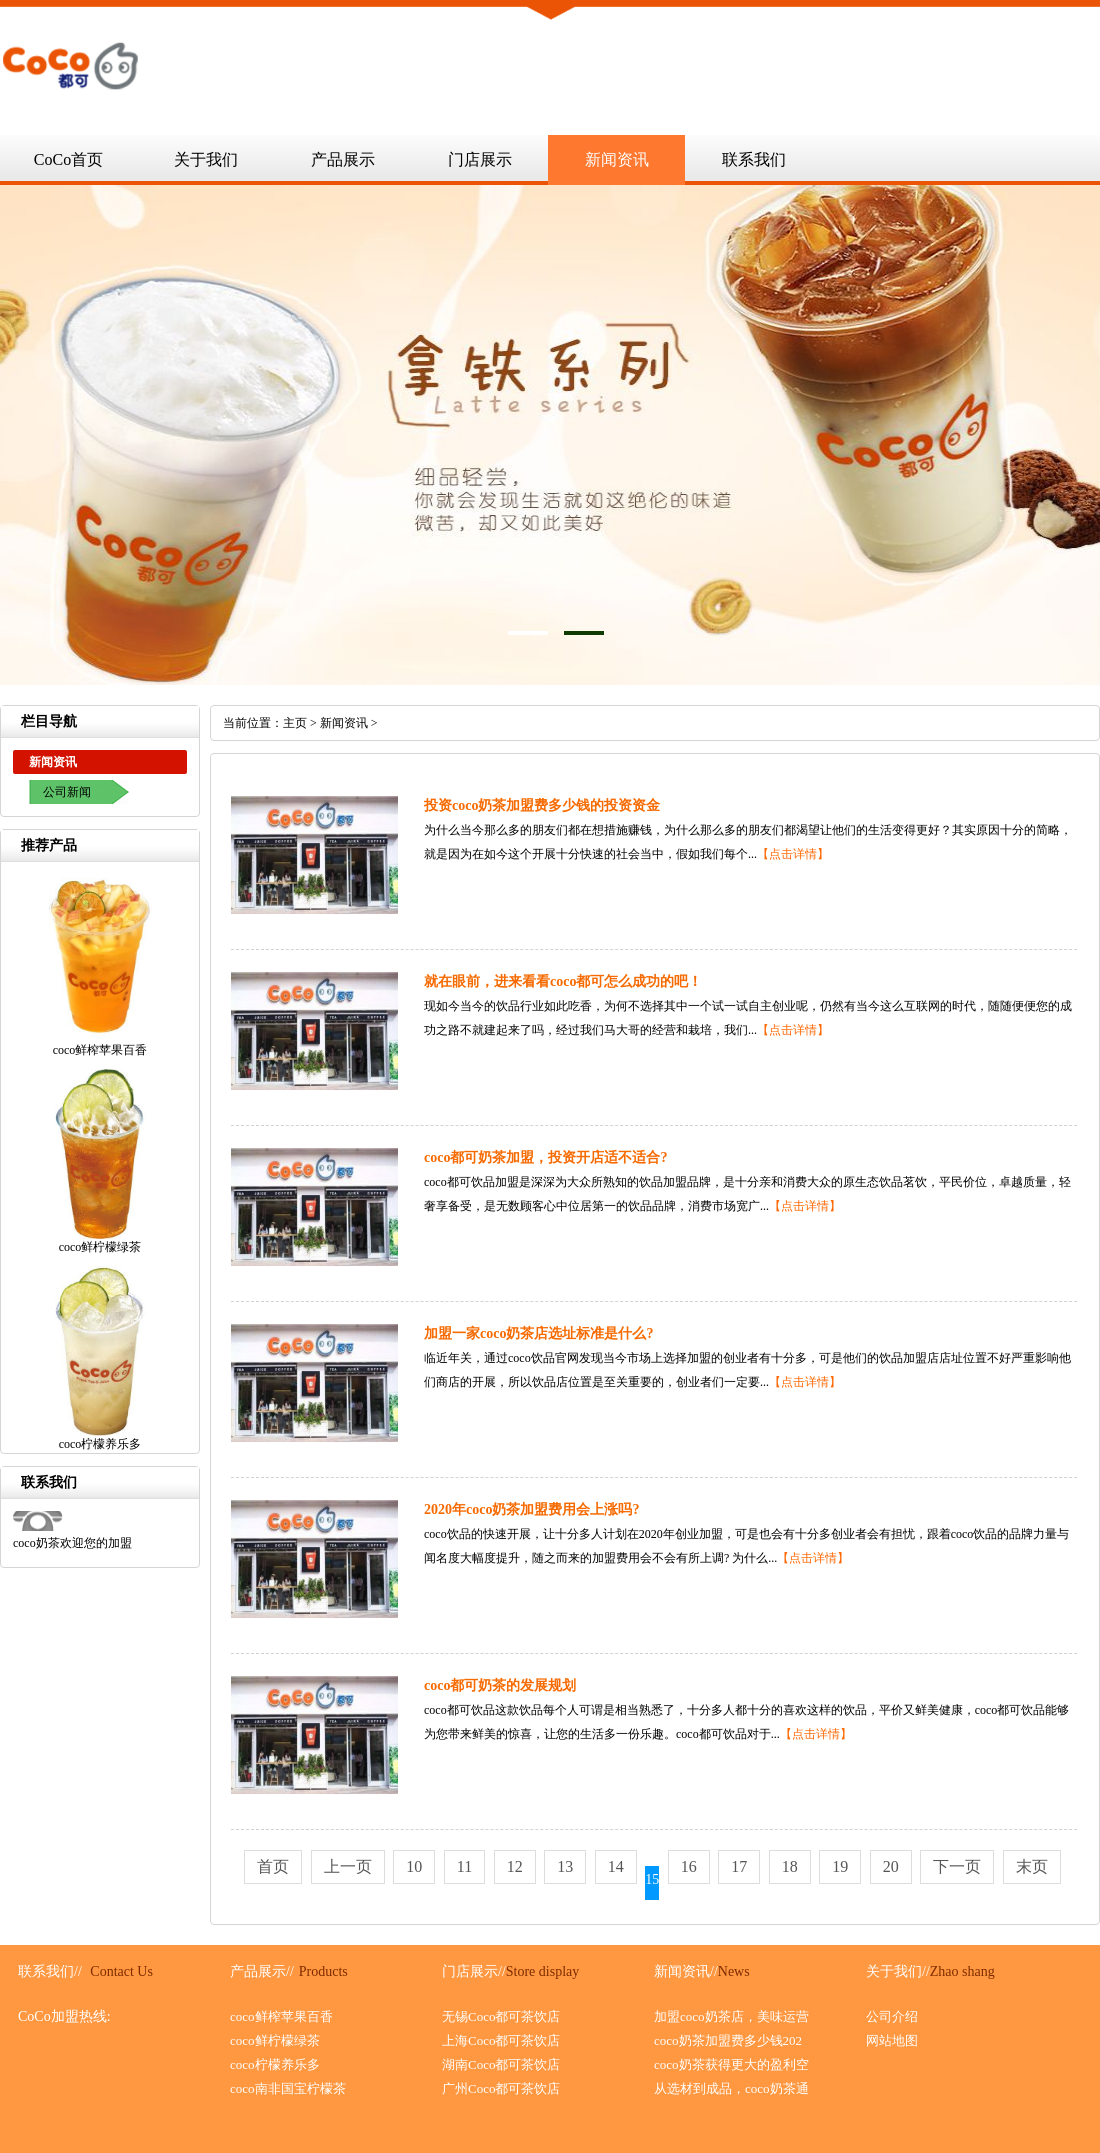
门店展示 (480, 159)
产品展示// (262, 1971)
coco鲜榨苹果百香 (281, 2016)
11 (464, 1866)
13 (565, 1866)
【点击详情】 (793, 854)
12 (515, 1866)
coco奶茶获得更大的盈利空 (731, 2064)
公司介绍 (892, 2016)
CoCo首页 (68, 159)
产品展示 (343, 159)
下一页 (957, 1866)
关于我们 (206, 159)
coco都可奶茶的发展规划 (500, 1685)
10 (414, 1866)
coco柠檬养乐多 (275, 2064)
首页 (273, 1866)
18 (790, 1866)
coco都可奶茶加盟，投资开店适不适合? (545, 1157)
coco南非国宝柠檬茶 (288, 2088)
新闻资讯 (617, 159)
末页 (1032, 1866)
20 (891, 1866)
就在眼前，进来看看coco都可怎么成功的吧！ (563, 981)
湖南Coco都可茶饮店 (501, 2064)
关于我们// (898, 1971)
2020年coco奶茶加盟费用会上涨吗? (531, 1509)
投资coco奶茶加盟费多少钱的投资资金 (542, 805)
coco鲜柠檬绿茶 (275, 2040)
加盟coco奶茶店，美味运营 (731, 2016)
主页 (295, 723)
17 (739, 1866)
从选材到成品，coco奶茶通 (731, 2088)
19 (840, 1866)
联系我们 (754, 159)
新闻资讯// (686, 1971)
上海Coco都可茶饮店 (501, 2040)
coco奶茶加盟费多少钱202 (728, 2040)
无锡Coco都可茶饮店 (501, 2016)
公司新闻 (67, 792)
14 (616, 1866)
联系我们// (50, 1971)
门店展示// (474, 1971)
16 (689, 1866)
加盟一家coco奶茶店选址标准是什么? (538, 1333)
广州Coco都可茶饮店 (501, 2088)
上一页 (348, 1866)
